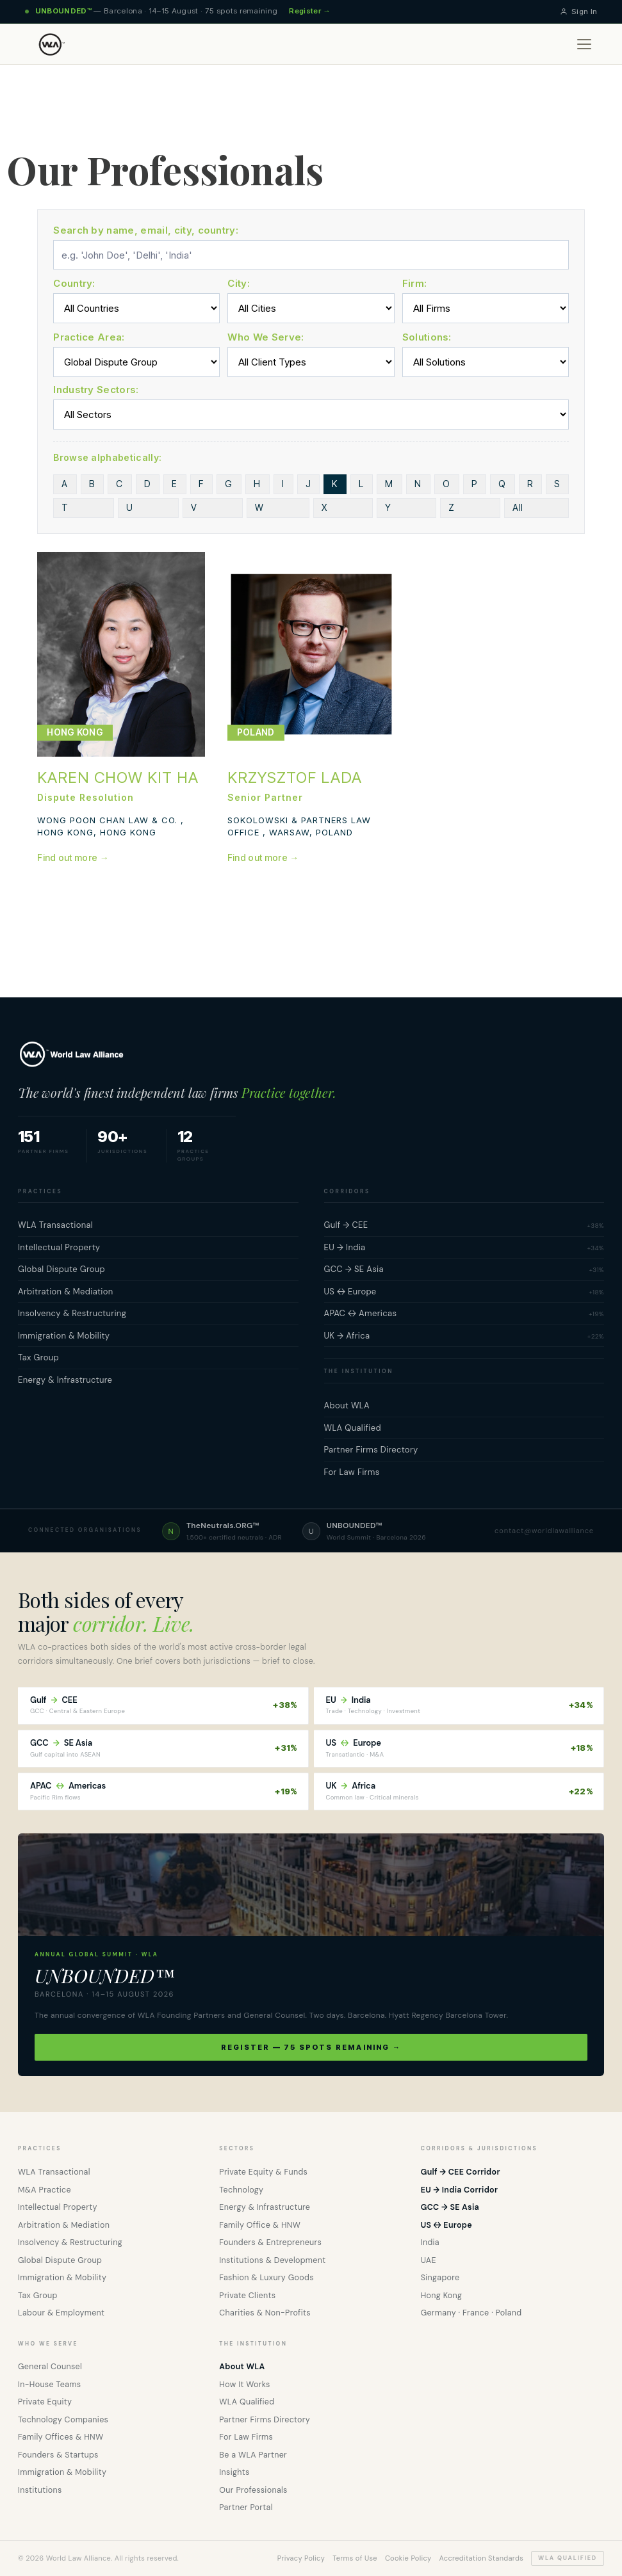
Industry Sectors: (95, 389)
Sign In (578, 11)
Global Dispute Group (60, 2260)
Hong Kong (441, 2295)
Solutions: (427, 337)
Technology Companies (63, 2420)
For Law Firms (246, 2437)
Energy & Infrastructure (264, 2207)
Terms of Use (354, 2558)
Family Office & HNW (259, 2225)
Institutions (40, 2490)
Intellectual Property (57, 2207)
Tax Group (38, 2295)
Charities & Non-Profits (265, 2313)
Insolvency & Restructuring (70, 2242)
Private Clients (247, 2295)
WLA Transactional (54, 2172)
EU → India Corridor (459, 2190)
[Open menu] (584, 44)
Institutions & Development (272, 2260)
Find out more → (73, 857)
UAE (428, 2260)
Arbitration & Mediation (64, 2225)
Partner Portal (245, 2507)
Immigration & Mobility (62, 2278)
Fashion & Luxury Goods (266, 2278)
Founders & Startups (58, 2455)
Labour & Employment (61, 2313)
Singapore (440, 2278)
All (255, 507)
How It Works (244, 2384)
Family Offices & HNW (60, 2437)
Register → (310, 10)
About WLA (242, 2367)
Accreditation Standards (481, 2558)
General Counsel (50, 2367)
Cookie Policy (408, 2558)
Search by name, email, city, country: (145, 230)
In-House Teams (49, 2384)
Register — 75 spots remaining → (311, 2047)
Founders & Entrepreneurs (270, 2242)
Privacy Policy (301, 2558)
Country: (74, 283)
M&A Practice (44, 2190)
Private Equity (45, 2402)
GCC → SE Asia (450, 2207)
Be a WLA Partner (253, 2455)
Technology (241, 2190)
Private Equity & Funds (263, 2172)
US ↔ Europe (446, 2225)
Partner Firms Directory (264, 2420)
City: (238, 283)
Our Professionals (253, 2490)
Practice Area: (88, 337)
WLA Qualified (246, 2402)
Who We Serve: (265, 337)
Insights (234, 2472)
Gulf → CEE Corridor (460, 2172)
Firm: (414, 283)
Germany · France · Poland (471, 2313)
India (430, 2242)
